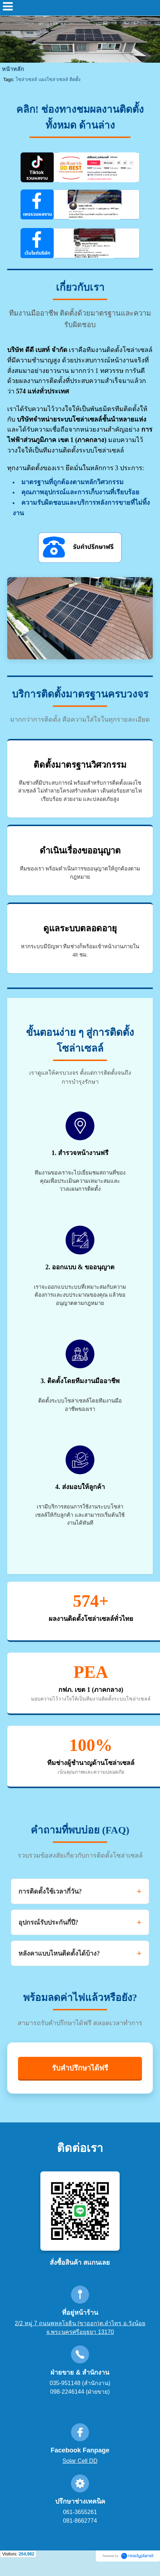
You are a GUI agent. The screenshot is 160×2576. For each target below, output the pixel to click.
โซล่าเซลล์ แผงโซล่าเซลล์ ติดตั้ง (47, 79)
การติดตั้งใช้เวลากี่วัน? (50, 1891)
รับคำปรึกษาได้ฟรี (80, 2068)
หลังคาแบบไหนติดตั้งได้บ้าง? (59, 1953)
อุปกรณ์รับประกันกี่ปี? (48, 1922)
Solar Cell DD (80, 2461)
